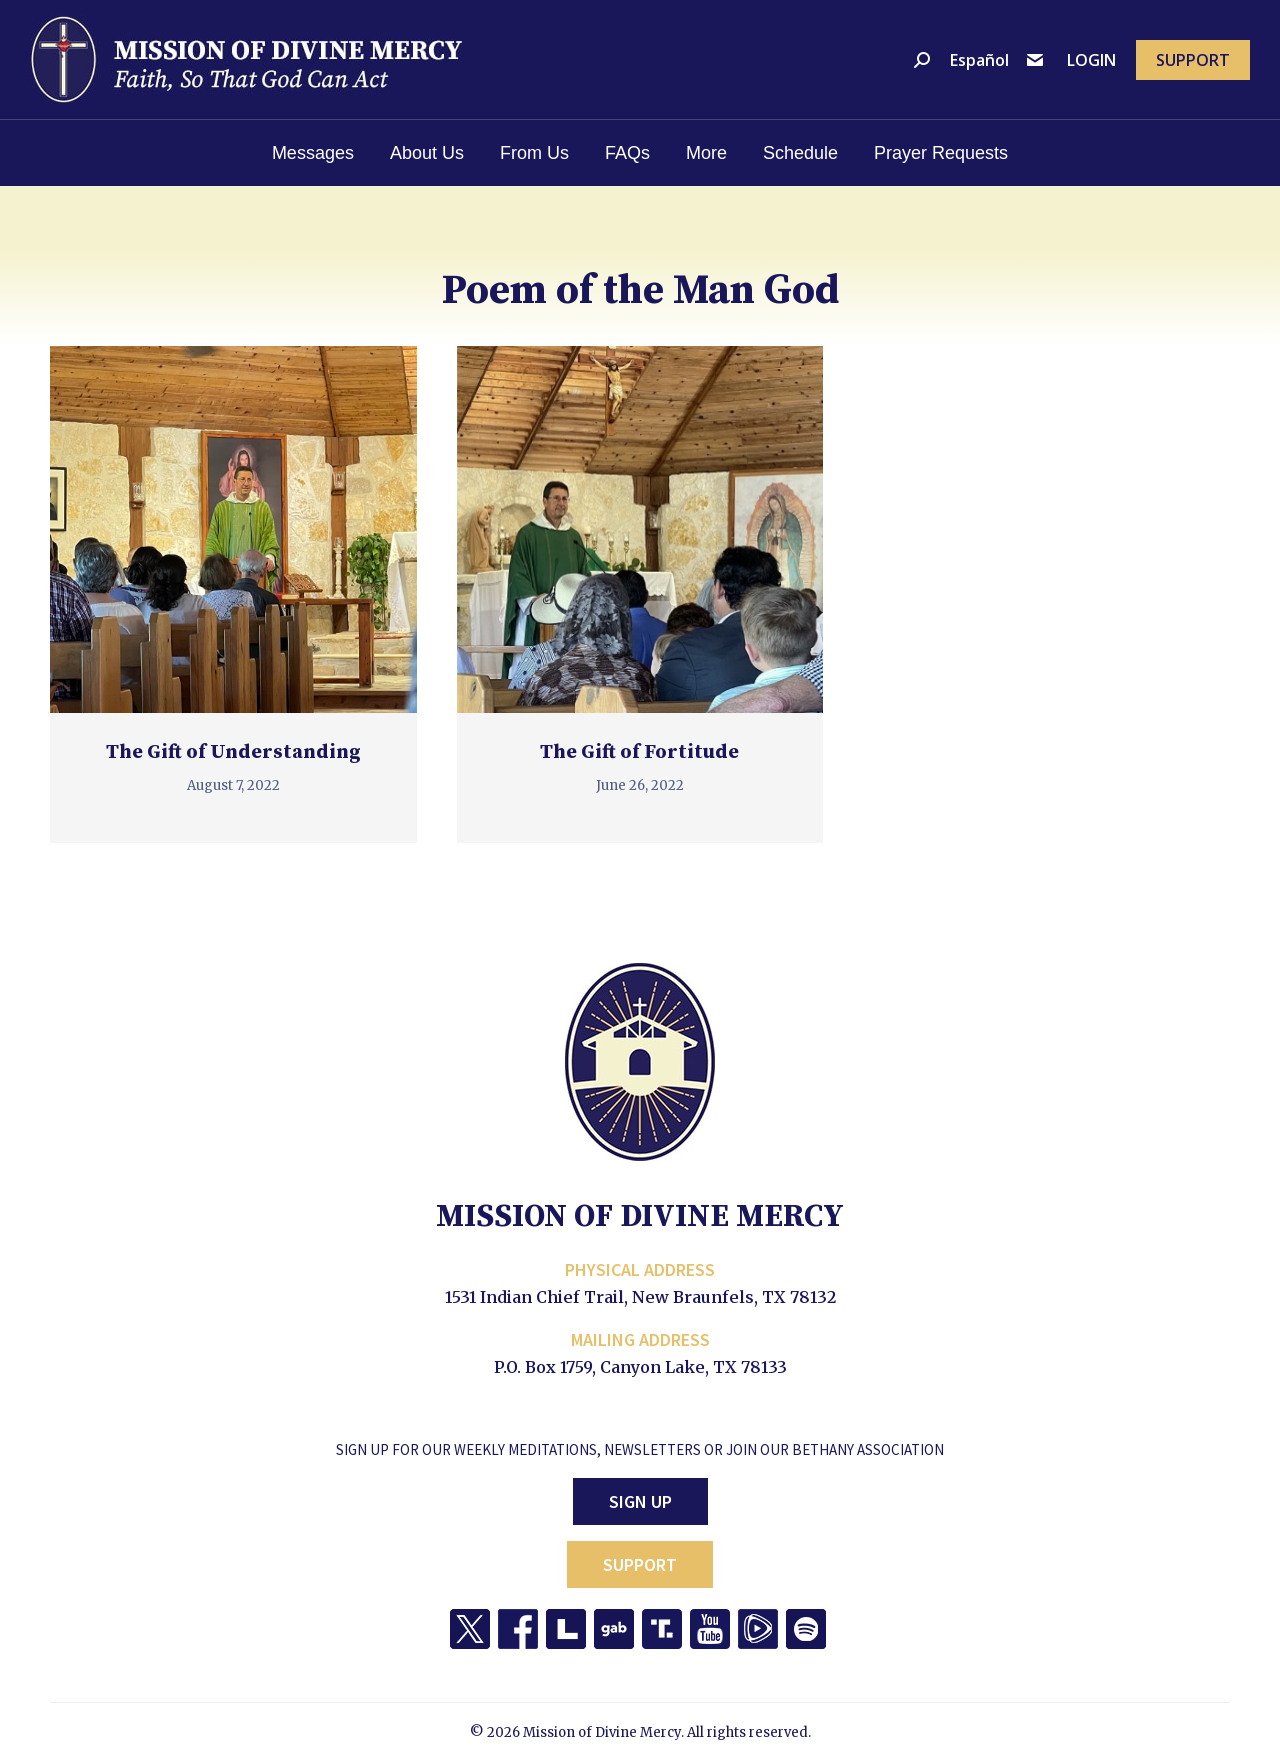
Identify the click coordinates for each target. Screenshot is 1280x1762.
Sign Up (640, 1501)
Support (640, 1564)
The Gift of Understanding (233, 752)
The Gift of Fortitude (639, 752)
